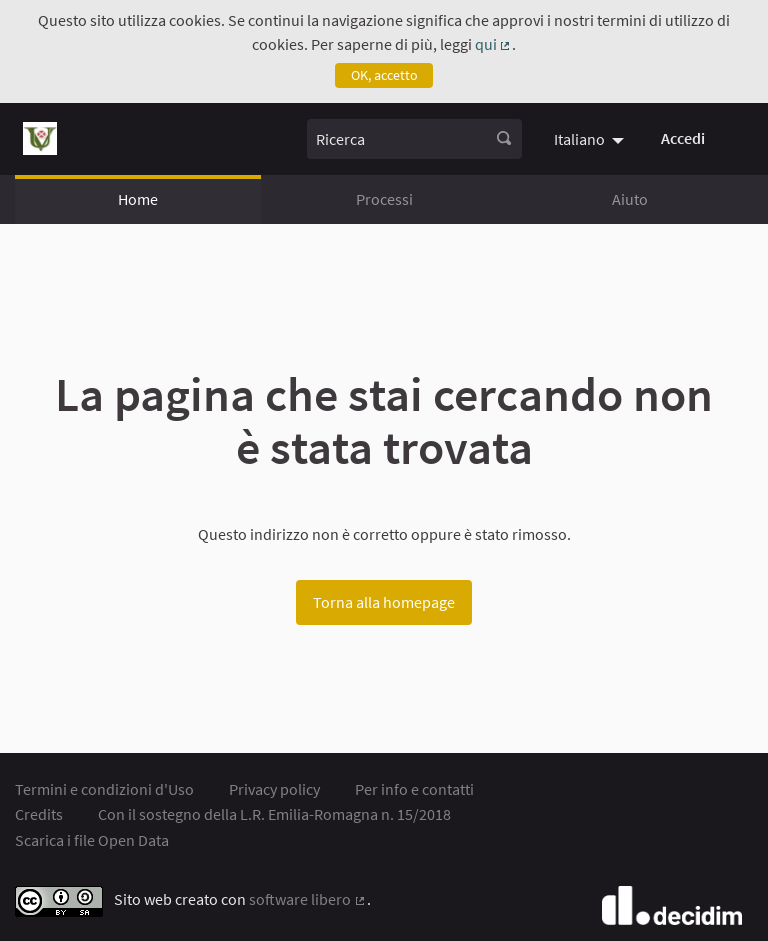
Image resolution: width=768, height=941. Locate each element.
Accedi (683, 138)
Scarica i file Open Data (92, 840)
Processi (384, 199)
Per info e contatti (414, 789)
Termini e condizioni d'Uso (104, 789)
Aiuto (630, 199)
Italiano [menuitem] (579, 139)
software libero (308, 899)
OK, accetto (384, 75)
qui (494, 44)
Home (138, 199)
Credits (39, 814)
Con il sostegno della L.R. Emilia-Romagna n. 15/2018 (274, 814)
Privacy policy (274, 789)
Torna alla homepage (384, 602)
